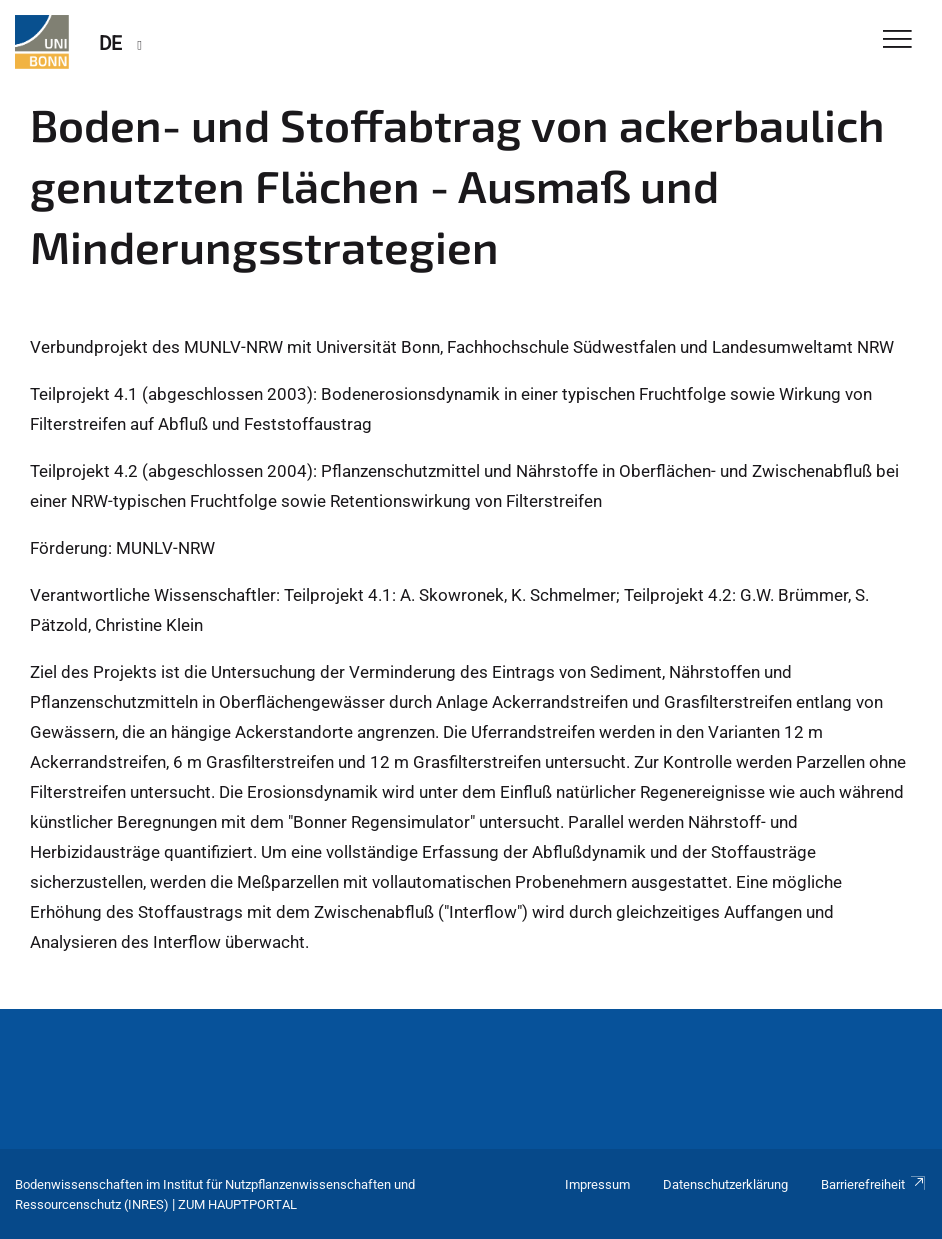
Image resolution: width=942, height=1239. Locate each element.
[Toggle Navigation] (897, 40)
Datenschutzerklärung (725, 1184)
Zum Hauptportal (237, 1204)
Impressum (597, 1184)
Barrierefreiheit (874, 1184)
